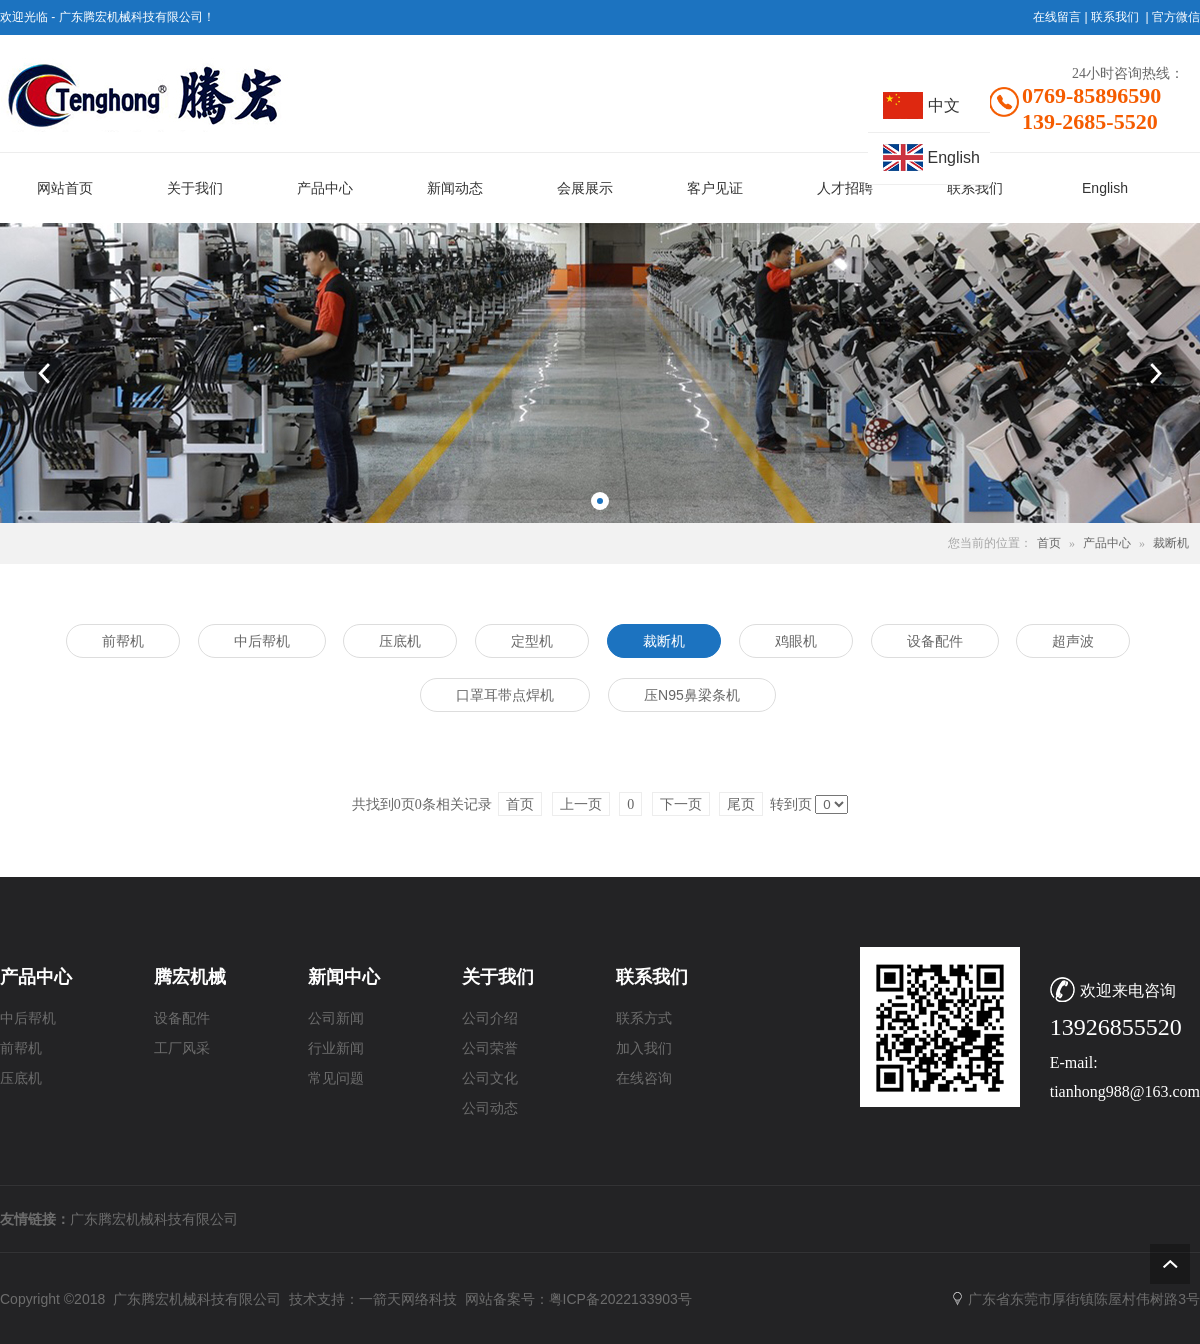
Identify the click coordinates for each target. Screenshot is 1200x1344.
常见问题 (336, 1078)
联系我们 (1115, 17)
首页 (1049, 543)
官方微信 (1176, 17)
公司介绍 (490, 1018)
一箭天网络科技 (408, 1299)
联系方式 (644, 1018)
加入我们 (644, 1048)
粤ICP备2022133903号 (620, 1299)
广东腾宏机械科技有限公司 (154, 1219)
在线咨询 (644, 1078)
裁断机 (1171, 543)
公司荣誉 (490, 1048)
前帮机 (21, 1048)
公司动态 (490, 1108)
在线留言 (1057, 17)
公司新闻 (336, 1018)
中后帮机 (28, 1018)
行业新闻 (336, 1048)
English (954, 157)
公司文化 (490, 1078)
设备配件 (182, 1018)
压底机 (21, 1078)
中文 (944, 105)
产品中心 (1107, 543)
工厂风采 (182, 1048)
